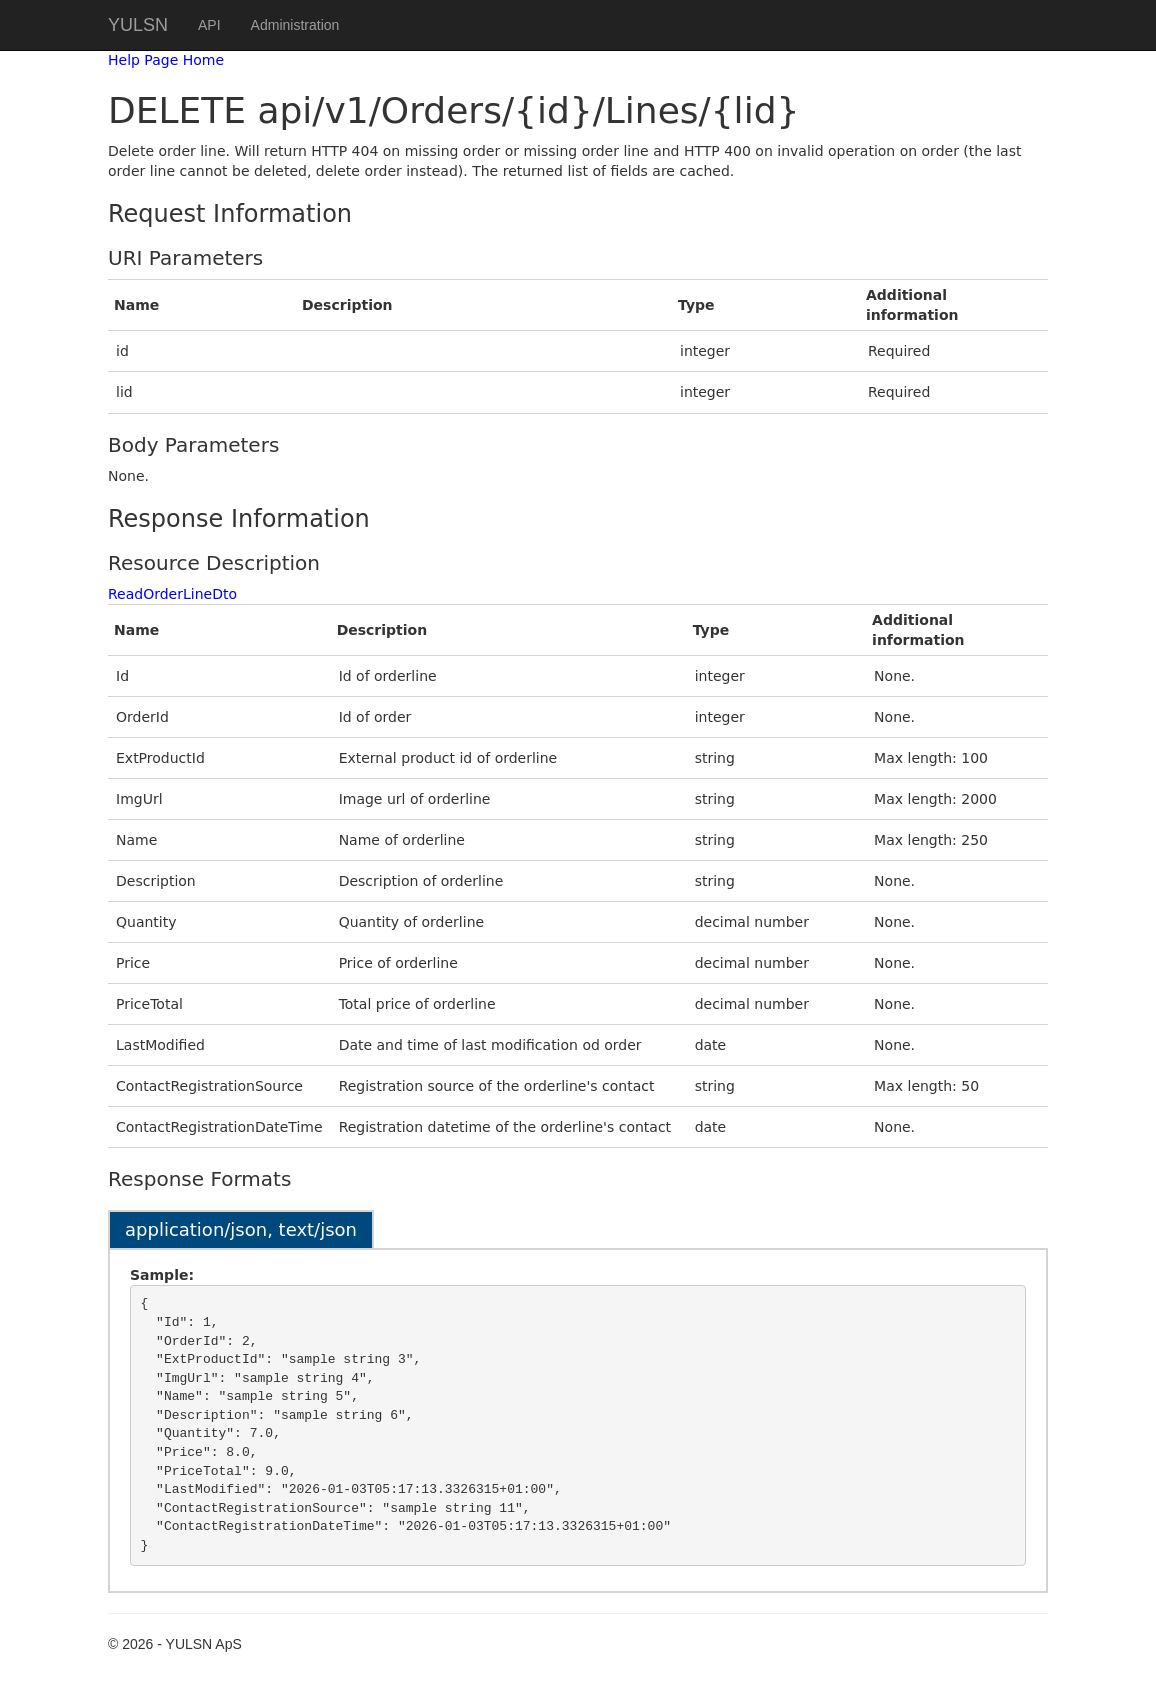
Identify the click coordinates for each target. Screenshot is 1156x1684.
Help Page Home (166, 60)
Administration (295, 25)
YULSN (138, 25)
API (209, 25)
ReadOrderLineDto (172, 594)
